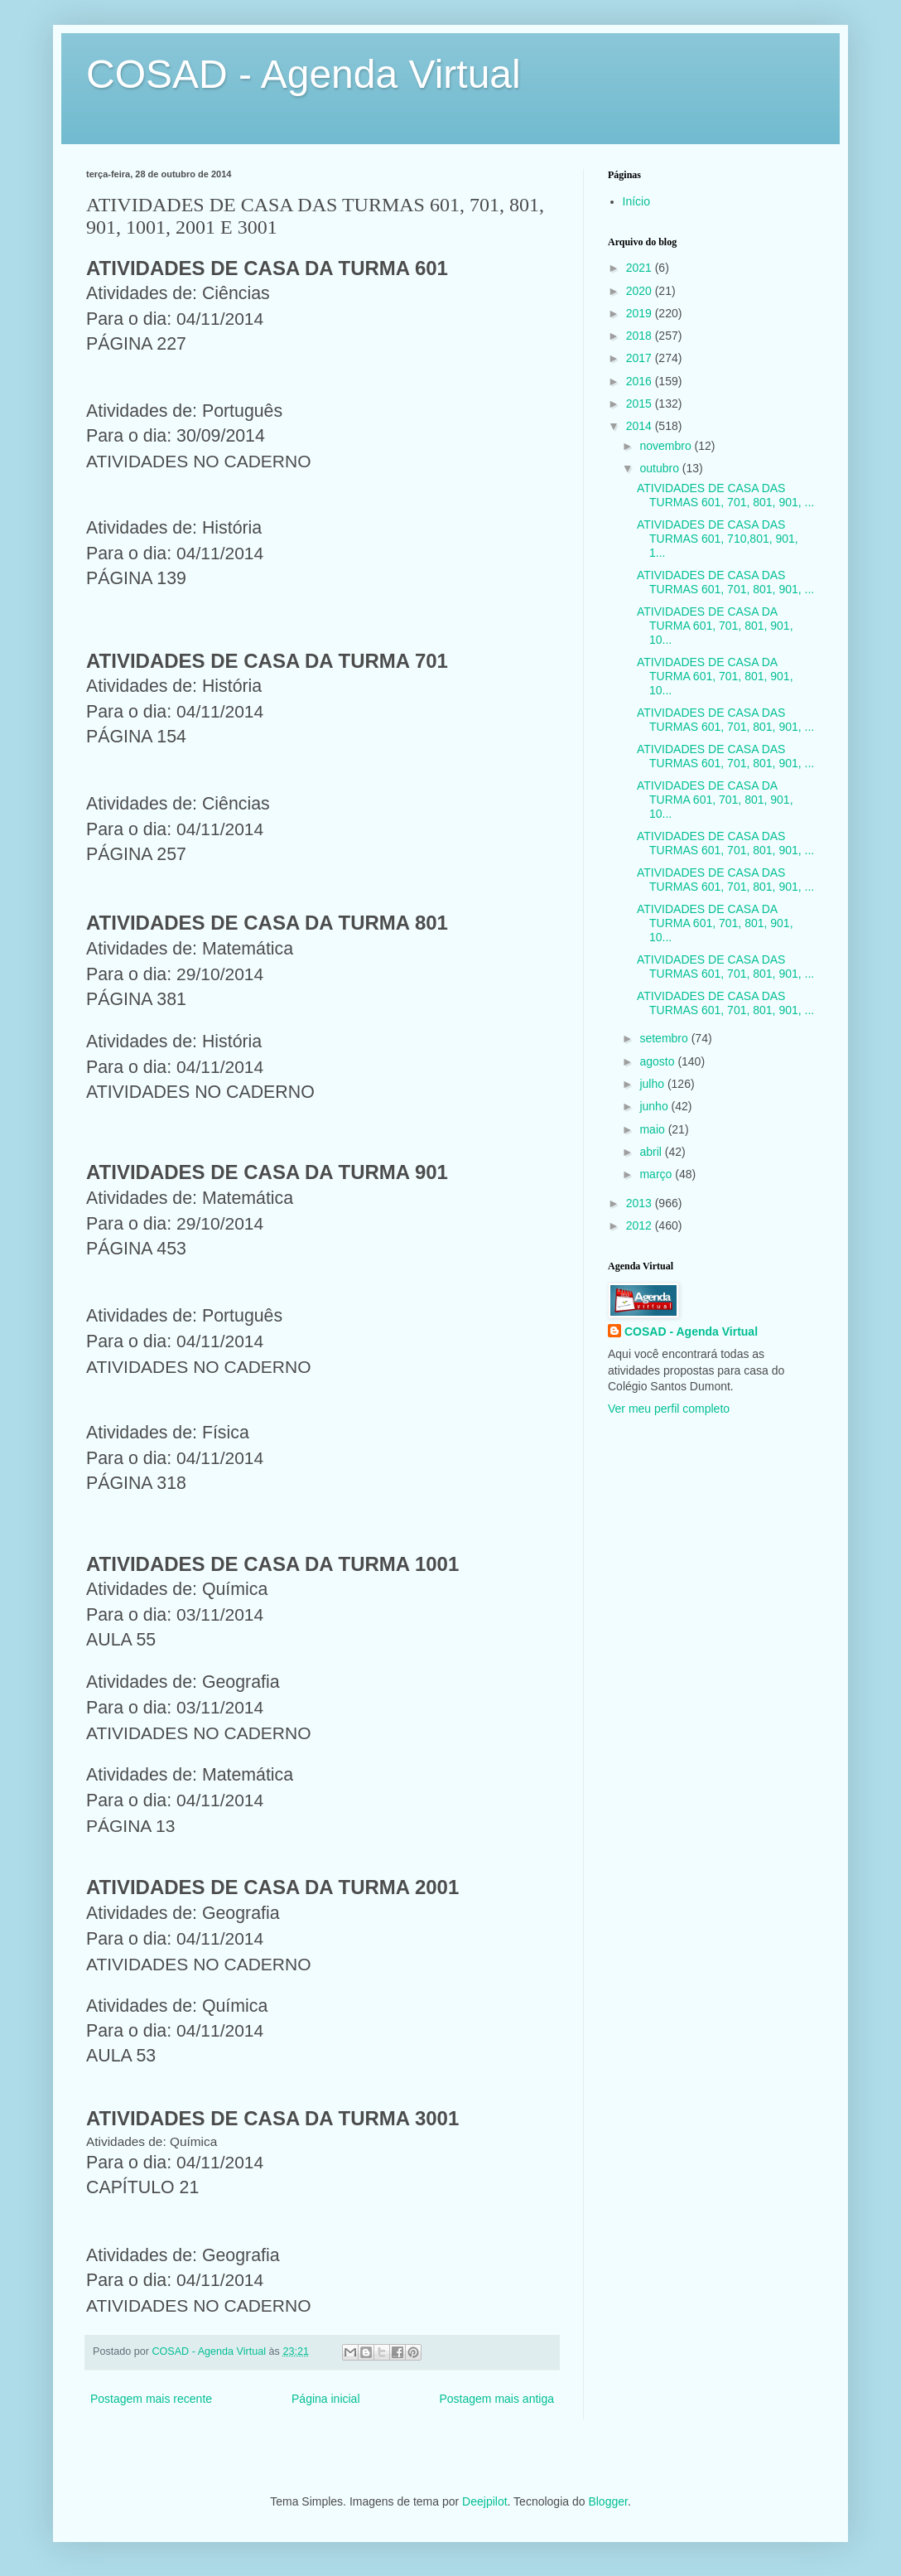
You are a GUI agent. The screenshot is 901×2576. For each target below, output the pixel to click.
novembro (666, 445)
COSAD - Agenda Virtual (303, 74)
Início (636, 201)
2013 (640, 1203)
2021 (640, 267)
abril (651, 1151)
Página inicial (326, 2398)
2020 (640, 290)
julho (653, 1083)
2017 (640, 358)
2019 (640, 313)
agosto (658, 1061)
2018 (640, 335)
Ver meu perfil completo (669, 1408)
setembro (665, 1038)
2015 (640, 403)
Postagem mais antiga (496, 2398)
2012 (640, 1225)
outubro (660, 468)
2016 (640, 381)
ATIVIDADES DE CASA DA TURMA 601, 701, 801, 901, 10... (715, 625)
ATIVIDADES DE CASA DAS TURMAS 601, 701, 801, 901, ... (725, 495)
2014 (640, 426)
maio (653, 1129)
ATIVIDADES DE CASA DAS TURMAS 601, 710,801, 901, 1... (717, 538)
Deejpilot (484, 2501)
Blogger (607, 2501)
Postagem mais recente (151, 2398)
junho (655, 1106)
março (657, 1174)
